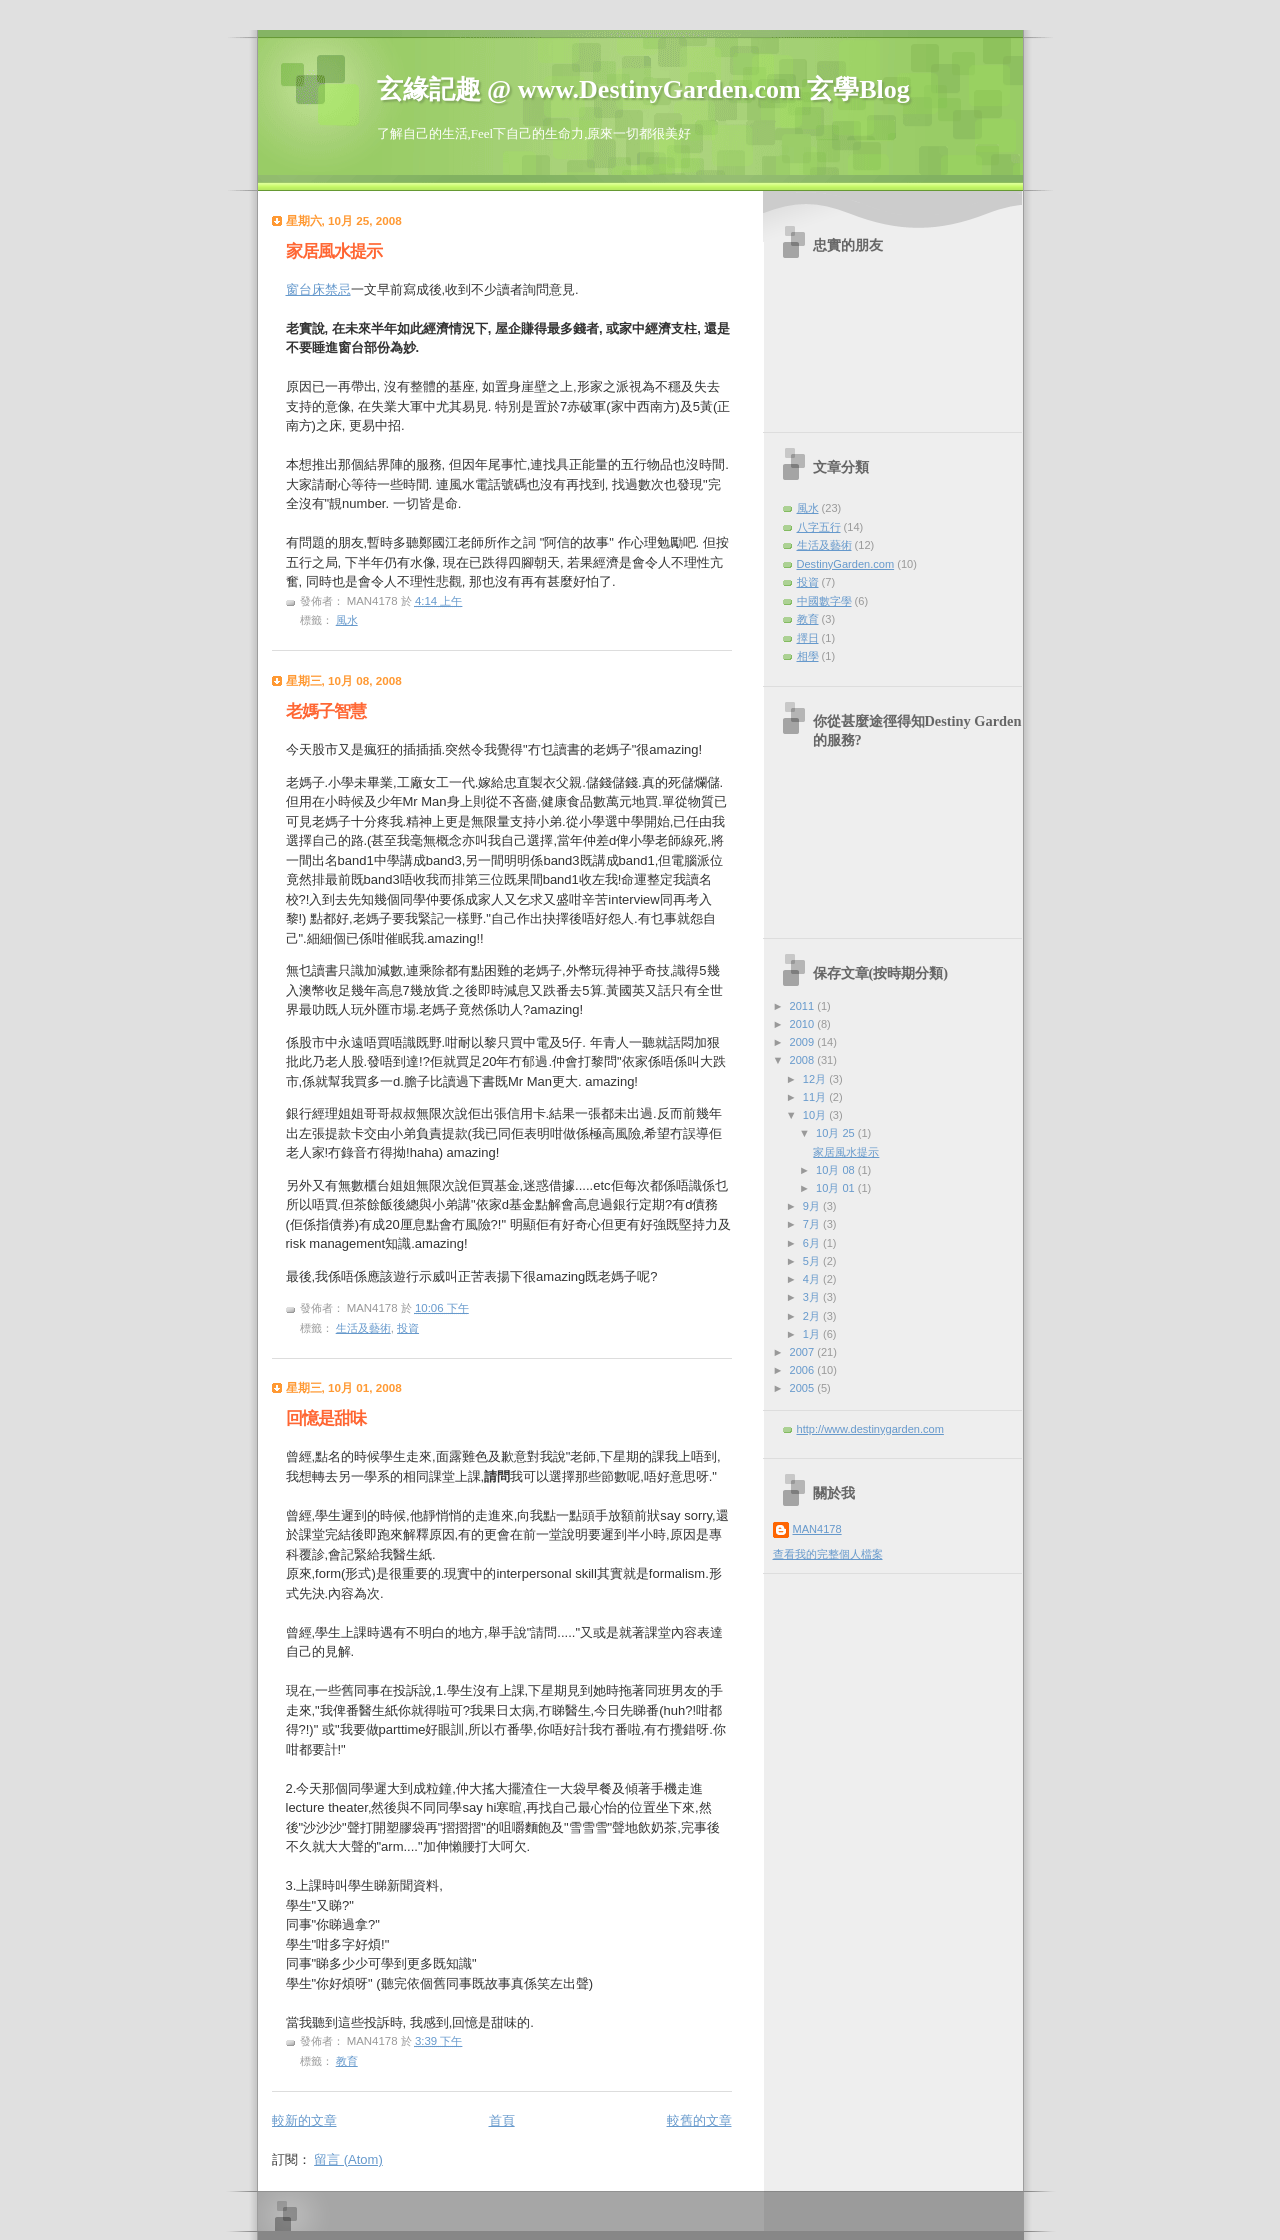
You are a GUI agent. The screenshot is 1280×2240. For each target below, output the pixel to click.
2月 (813, 1316)
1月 (813, 1334)
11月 (816, 1097)
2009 (804, 1042)
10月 (816, 1115)
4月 (813, 1279)
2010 (804, 1024)
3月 (813, 1297)
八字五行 (819, 527)
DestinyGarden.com (846, 564)
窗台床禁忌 (318, 289)
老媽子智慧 (326, 711)
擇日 (808, 638)
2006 (804, 1370)
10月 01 (837, 1188)
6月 (813, 1243)
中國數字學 (824, 601)
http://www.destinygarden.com (870, 1429)
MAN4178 (817, 1529)
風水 (347, 620)
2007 (804, 1352)
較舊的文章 (699, 2120)
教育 (347, 2061)
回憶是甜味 (326, 1418)
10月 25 (837, 1133)
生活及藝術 (363, 1328)
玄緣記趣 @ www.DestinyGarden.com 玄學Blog (643, 89)
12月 (816, 1079)
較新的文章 (304, 2120)
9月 (813, 1206)
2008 (804, 1060)
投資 (408, 1328)
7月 (813, 1224)
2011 (804, 1006)
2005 (804, 1388)
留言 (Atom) (348, 2159)
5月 (813, 1261)
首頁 (502, 2120)
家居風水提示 (334, 251)
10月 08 (837, 1170)
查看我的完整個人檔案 (828, 1554)
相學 (808, 656)
